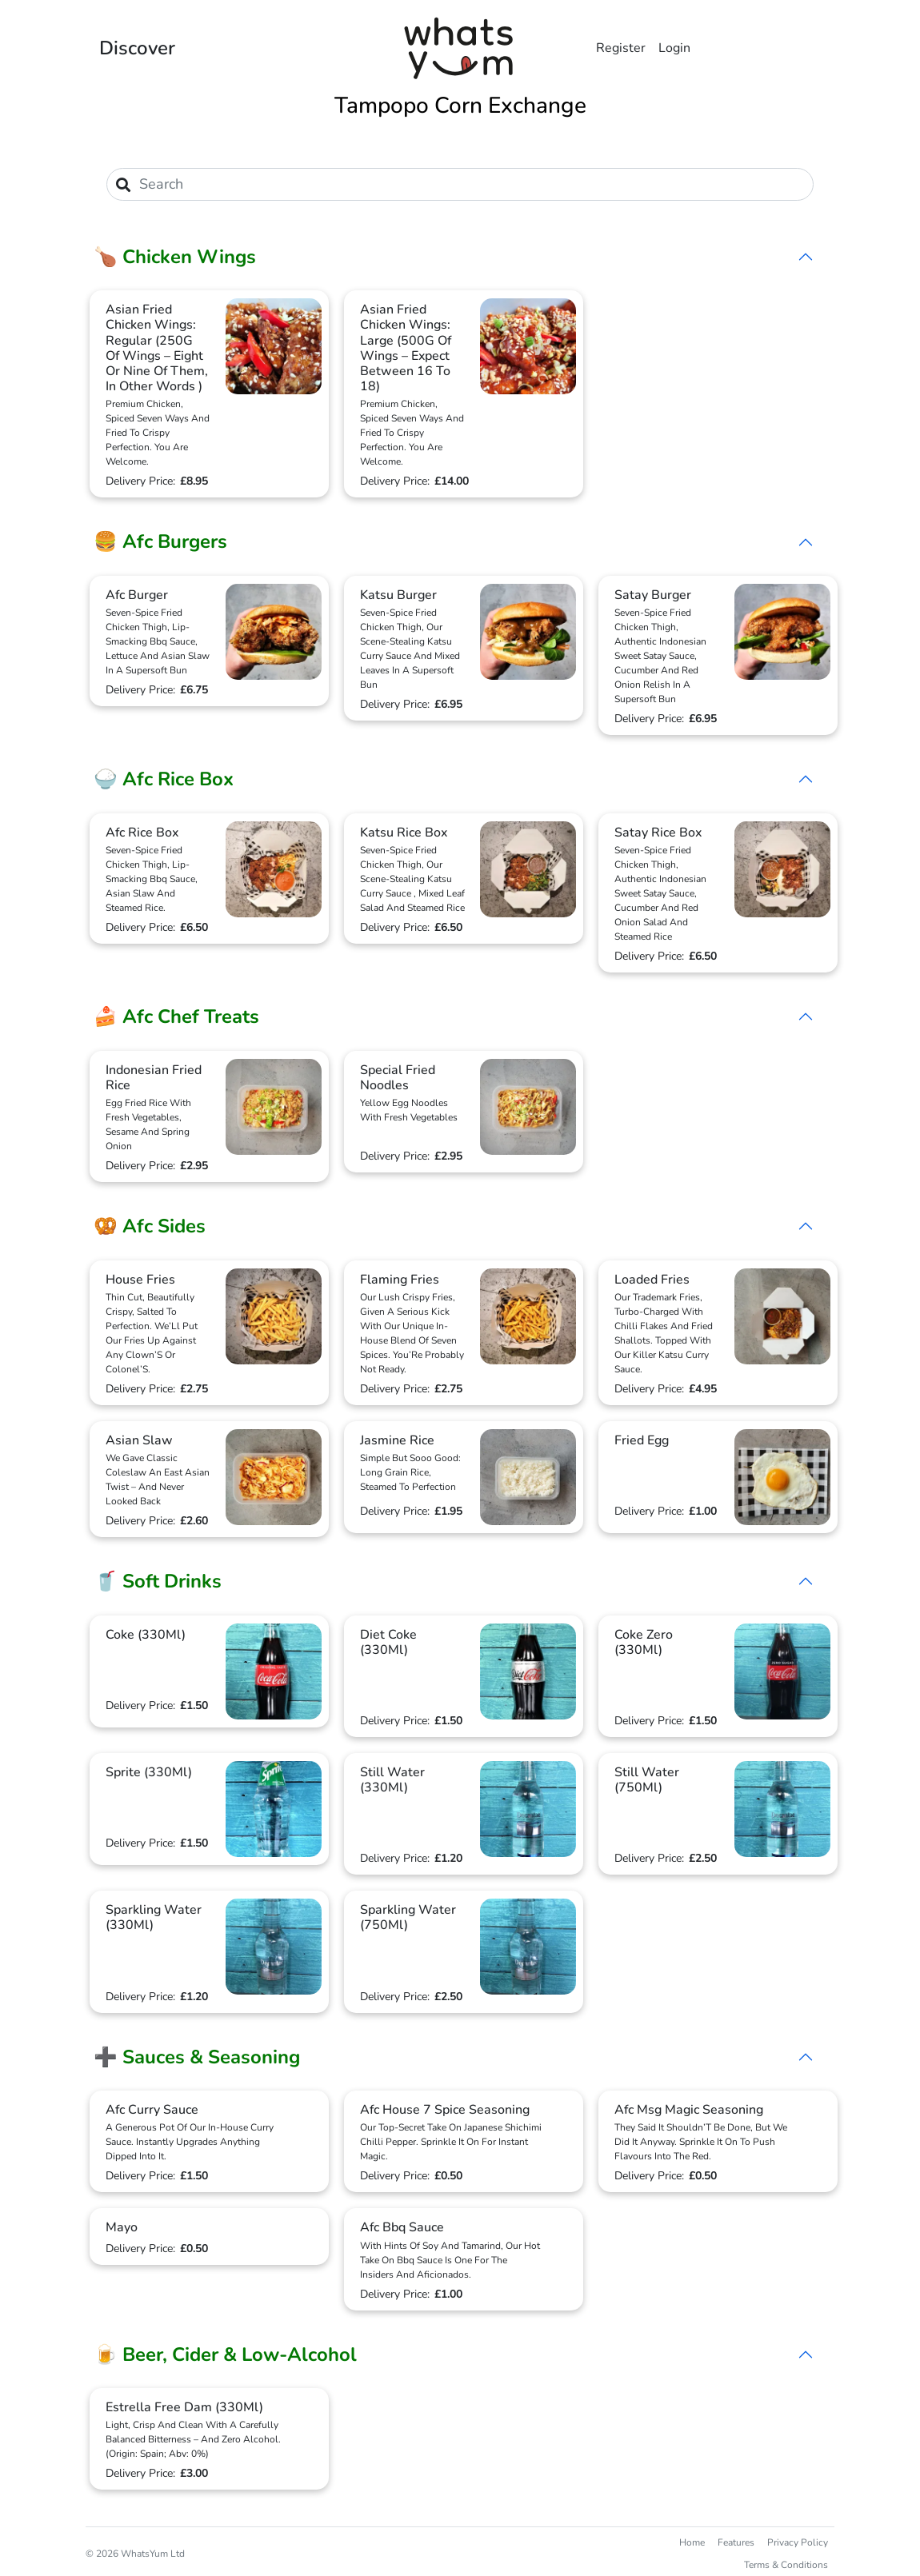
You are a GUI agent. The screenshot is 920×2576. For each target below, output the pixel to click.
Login (674, 48)
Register (621, 48)
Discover (137, 48)
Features (736, 2542)
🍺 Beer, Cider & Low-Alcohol (225, 2354)
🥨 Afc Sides (150, 1226)
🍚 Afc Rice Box (164, 779)
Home (692, 2542)
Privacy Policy (797, 2542)
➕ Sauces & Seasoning (197, 2057)
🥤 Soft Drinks (158, 1581)
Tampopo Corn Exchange (460, 105)
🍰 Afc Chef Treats (176, 1016)
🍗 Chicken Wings (175, 257)
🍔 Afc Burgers (160, 541)
